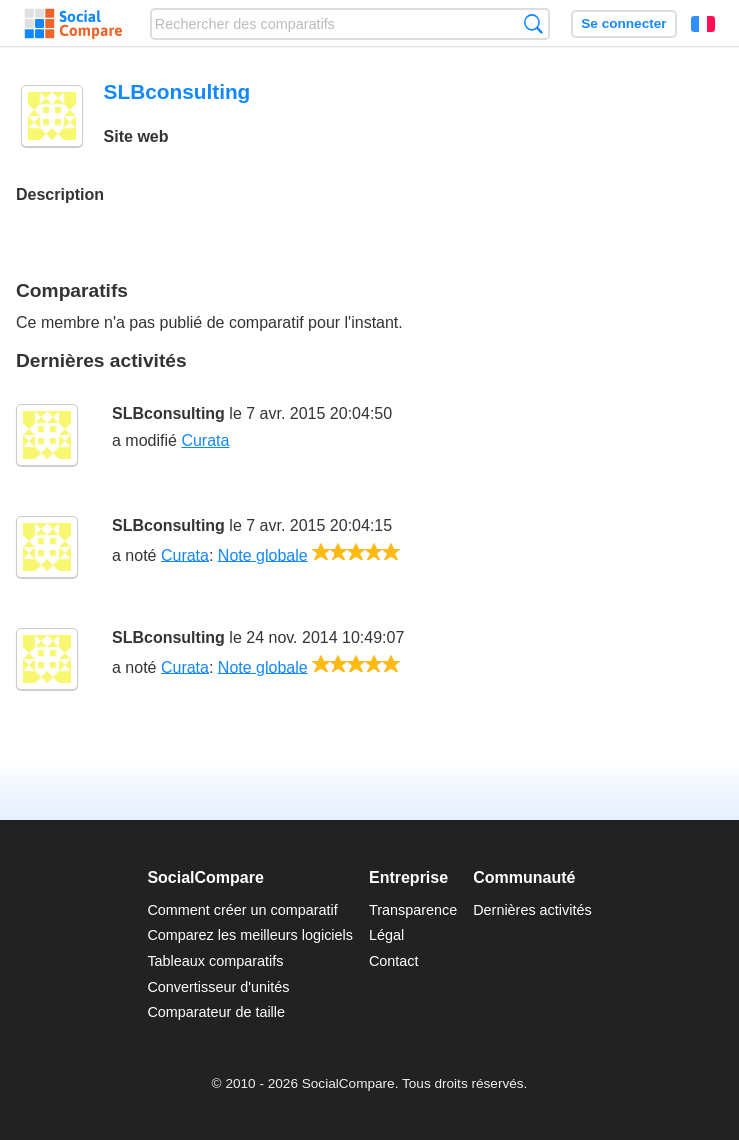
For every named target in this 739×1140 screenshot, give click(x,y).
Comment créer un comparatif (242, 910)
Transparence (413, 910)
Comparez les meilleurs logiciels (250, 935)
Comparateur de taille (216, 1012)
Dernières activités (532, 910)
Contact (394, 961)
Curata (205, 440)
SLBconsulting (168, 413)
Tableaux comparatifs (215, 961)
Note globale (263, 554)
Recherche (533, 23)
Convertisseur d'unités (218, 987)
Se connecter (623, 23)
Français (703, 24)
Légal (386, 935)
